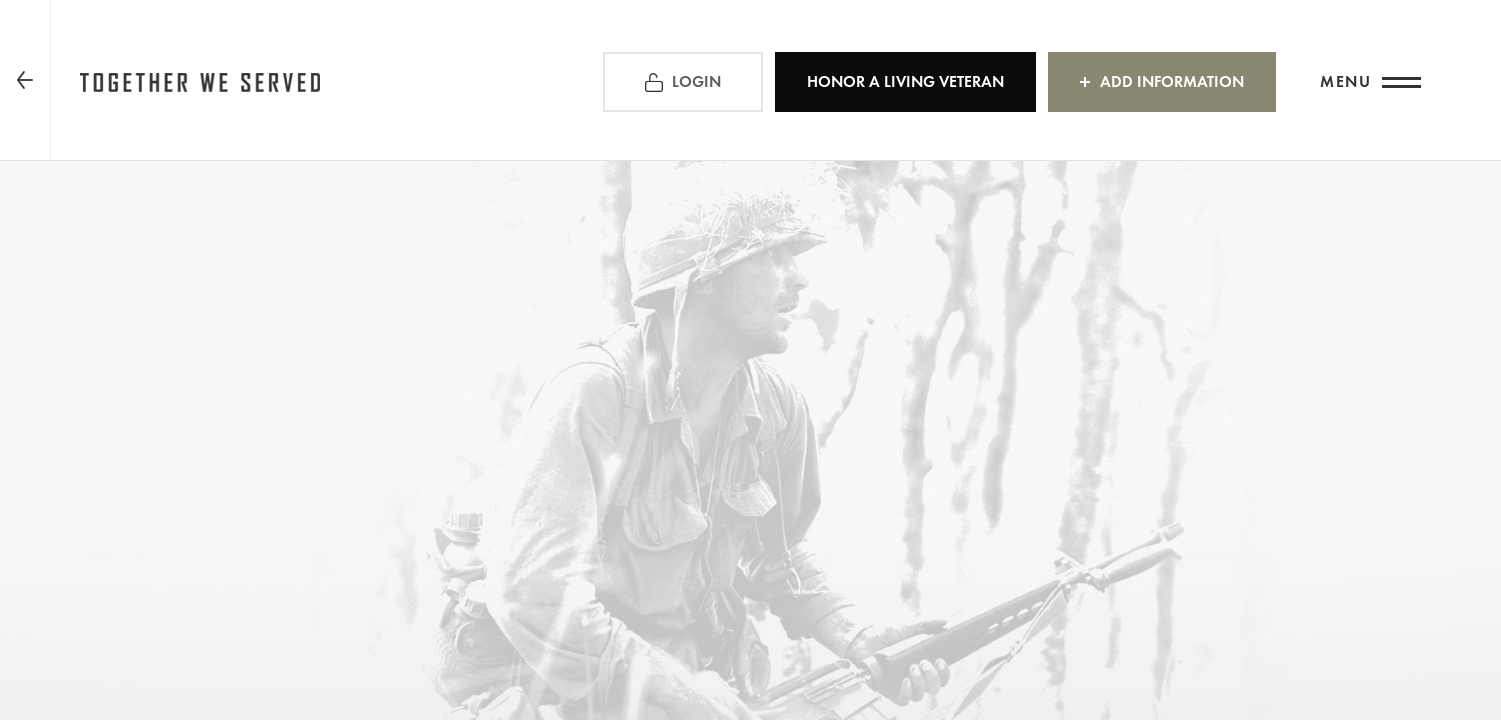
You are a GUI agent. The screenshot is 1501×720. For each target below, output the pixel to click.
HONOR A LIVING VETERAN (905, 81)
